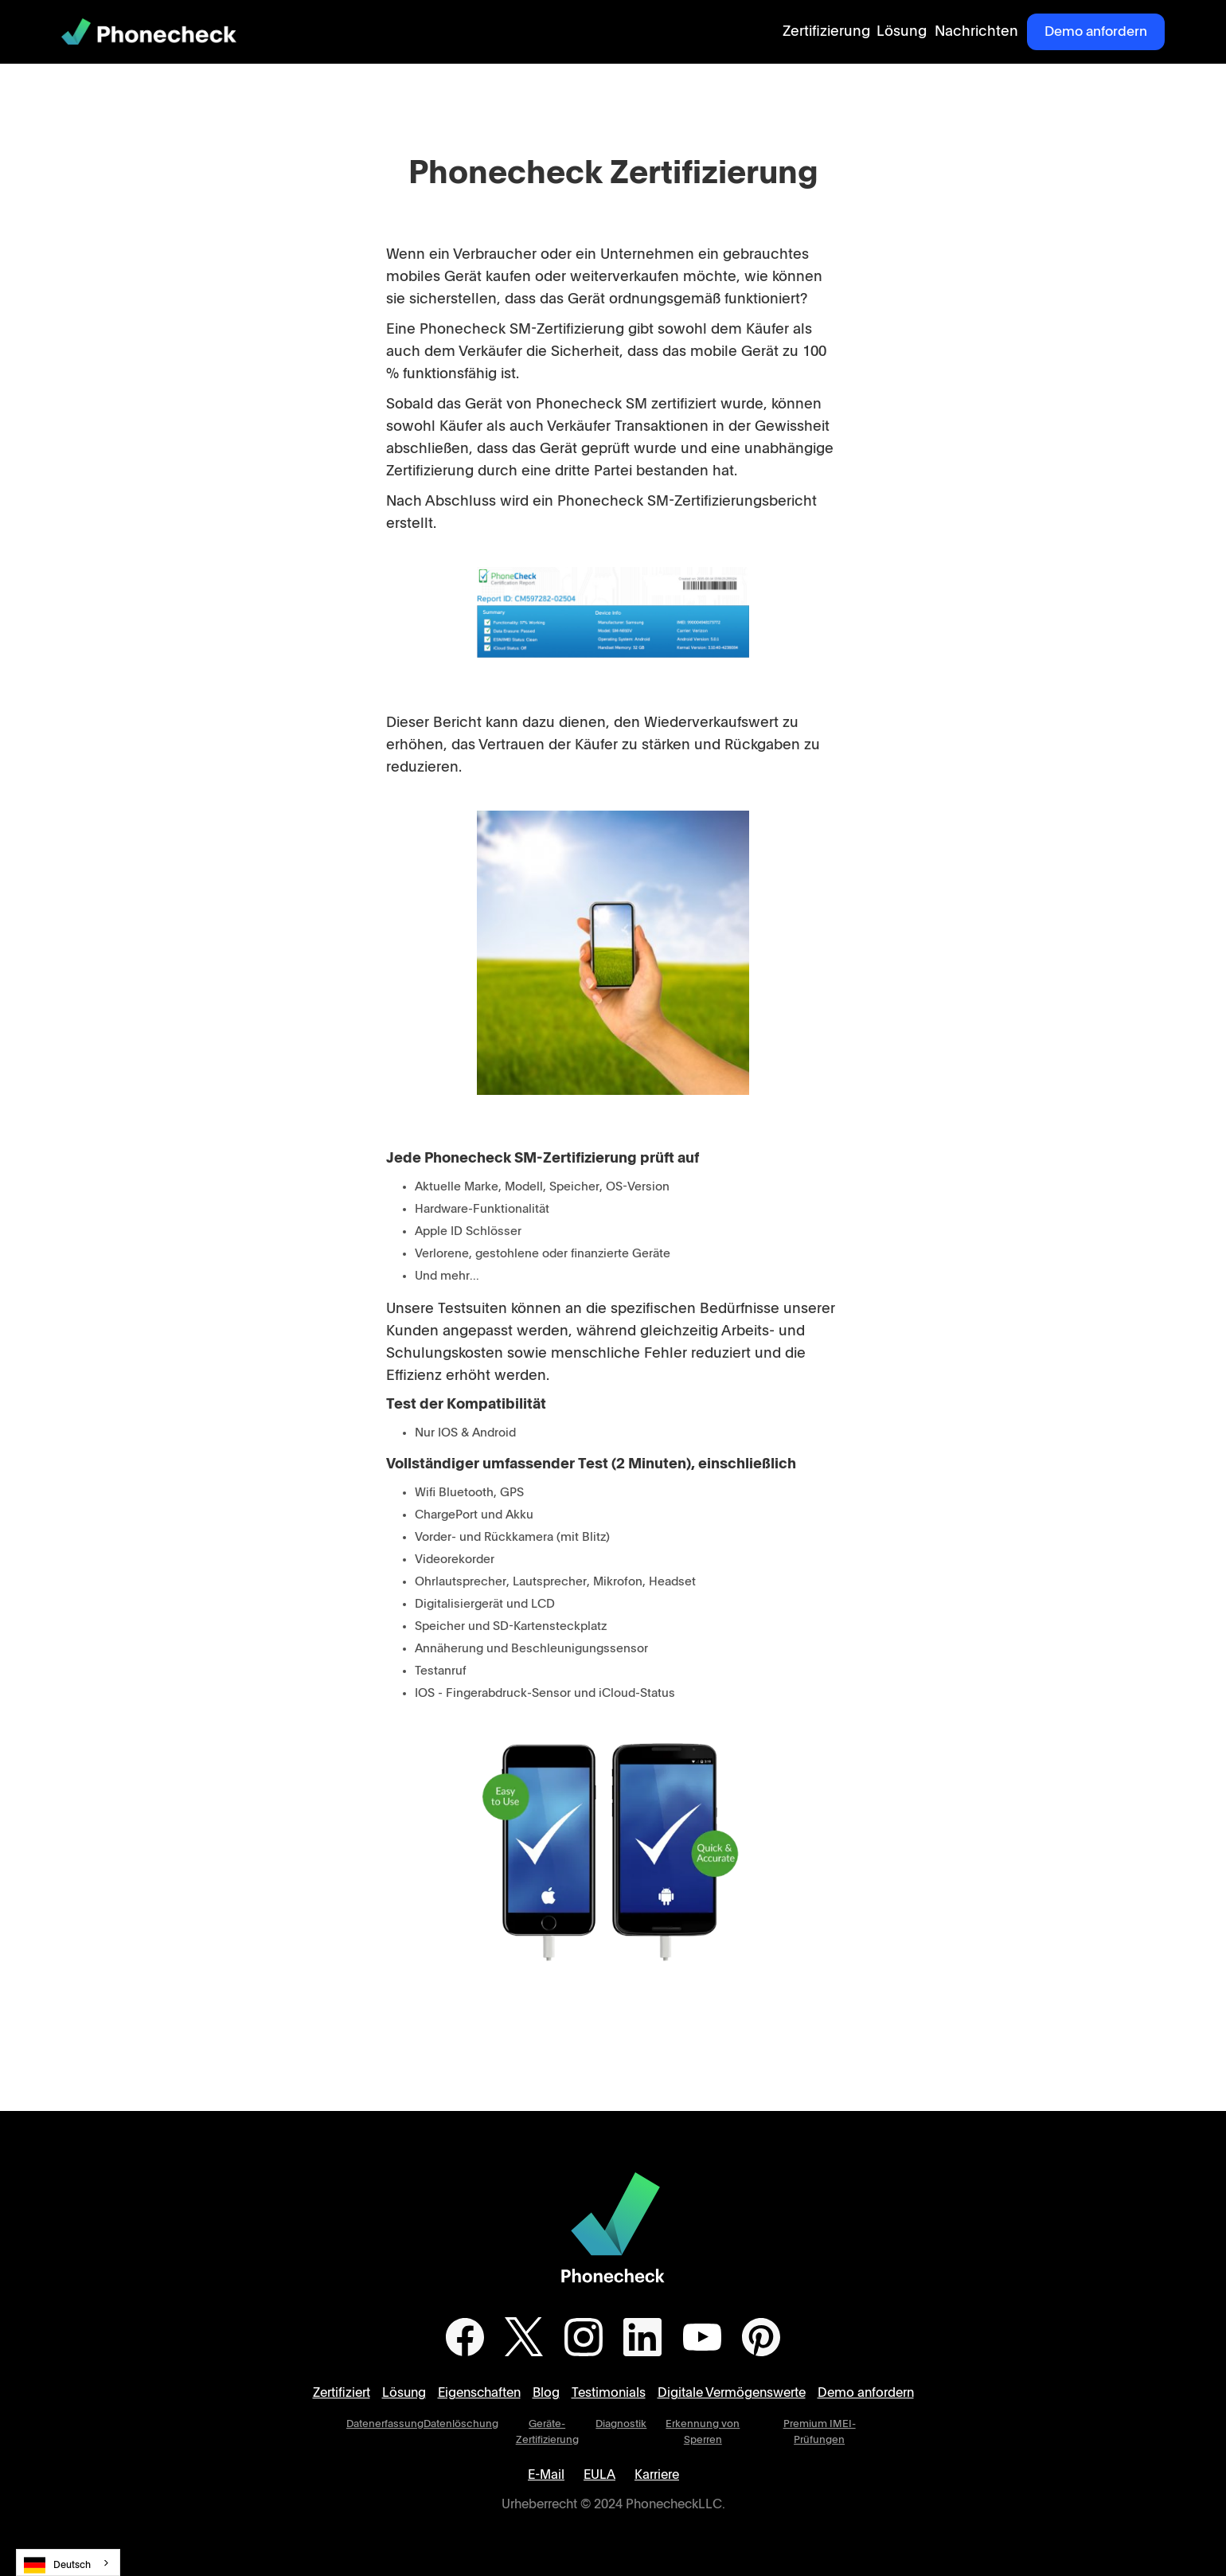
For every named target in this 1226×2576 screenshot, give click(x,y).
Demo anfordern (1095, 31)
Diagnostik (620, 2424)
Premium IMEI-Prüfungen (819, 2432)
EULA (599, 2475)
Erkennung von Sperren (703, 2432)
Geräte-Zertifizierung (547, 2432)
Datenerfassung (385, 2424)
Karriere (656, 2475)
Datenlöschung (461, 2424)
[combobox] (68, 2562)
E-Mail (546, 2475)
